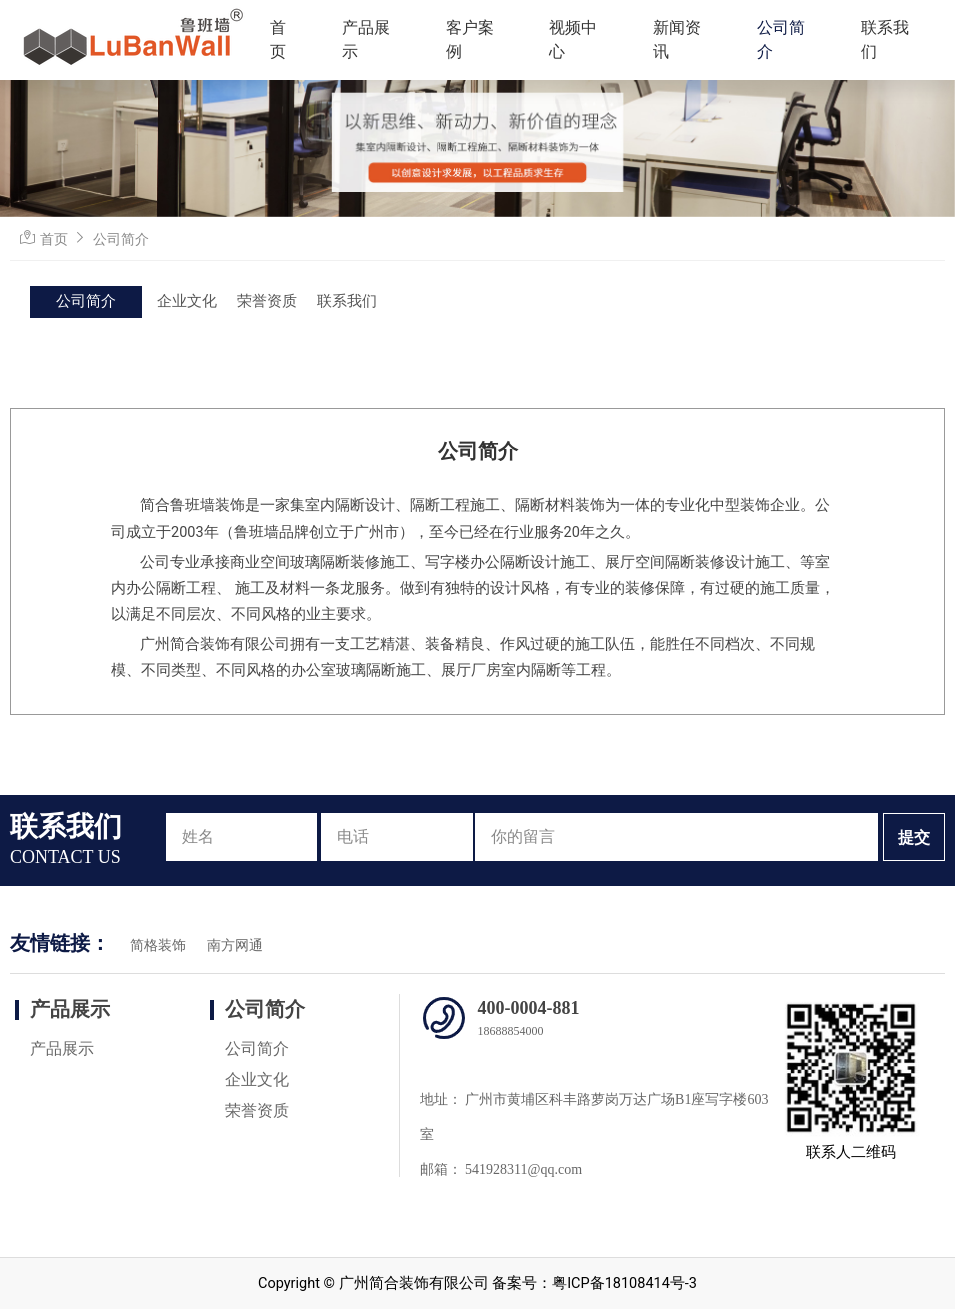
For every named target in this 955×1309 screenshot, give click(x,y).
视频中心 (573, 39)
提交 (914, 837)
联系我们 (885, 39)
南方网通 (235, 945)
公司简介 (781, 39)
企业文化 (187, 301)
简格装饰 (158, 945)
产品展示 (366, 39)
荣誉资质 (267, 301)
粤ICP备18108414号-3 (624, 1283)
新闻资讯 (677, 39)
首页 (278, 39)
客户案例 (470, 39)
